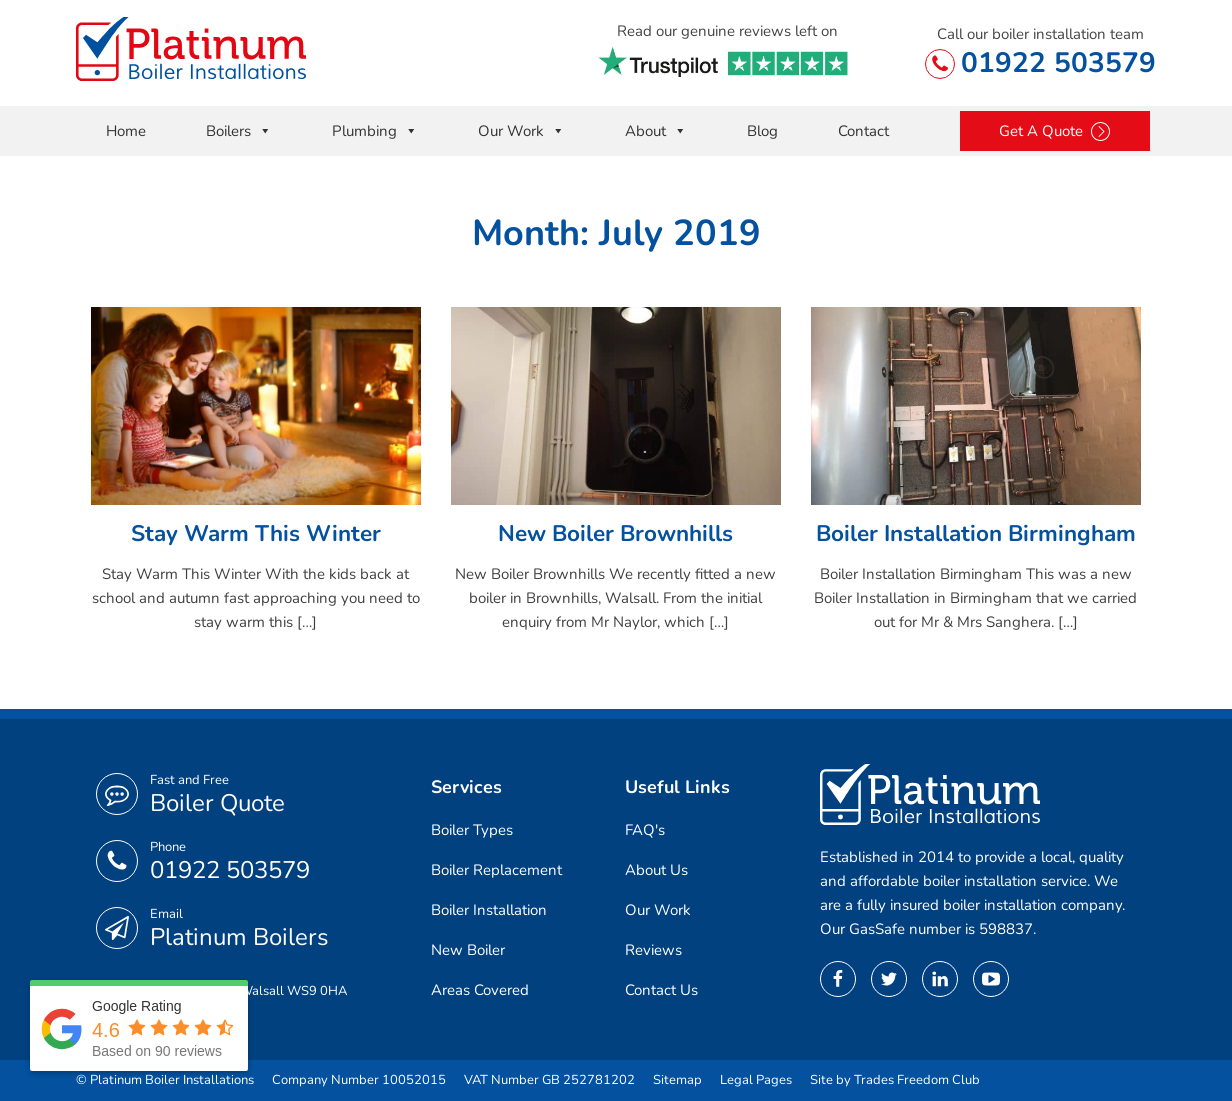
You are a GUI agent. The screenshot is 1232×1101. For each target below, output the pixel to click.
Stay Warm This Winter (256, 533)
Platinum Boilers (239, 937)
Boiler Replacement (496, 870)
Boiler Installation (489, 910)
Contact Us (661, 990)
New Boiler (468, 950)
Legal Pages (756, 1080)
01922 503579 (1058, 63)
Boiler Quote (217, 803)
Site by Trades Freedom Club (895, 1080)
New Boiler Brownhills (615, 533)
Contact (863, 131)
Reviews (653, 950)
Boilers (239, 131)
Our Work (521, 131)
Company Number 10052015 (359, 1080)
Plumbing (375, 131)
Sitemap (677, 1080)
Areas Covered (480, 990)
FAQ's (645, 830)
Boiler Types (472, 830)
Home (126, 131)
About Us (656, 870)
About (656, 131)
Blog (762, 131)
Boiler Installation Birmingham (976, 533)
